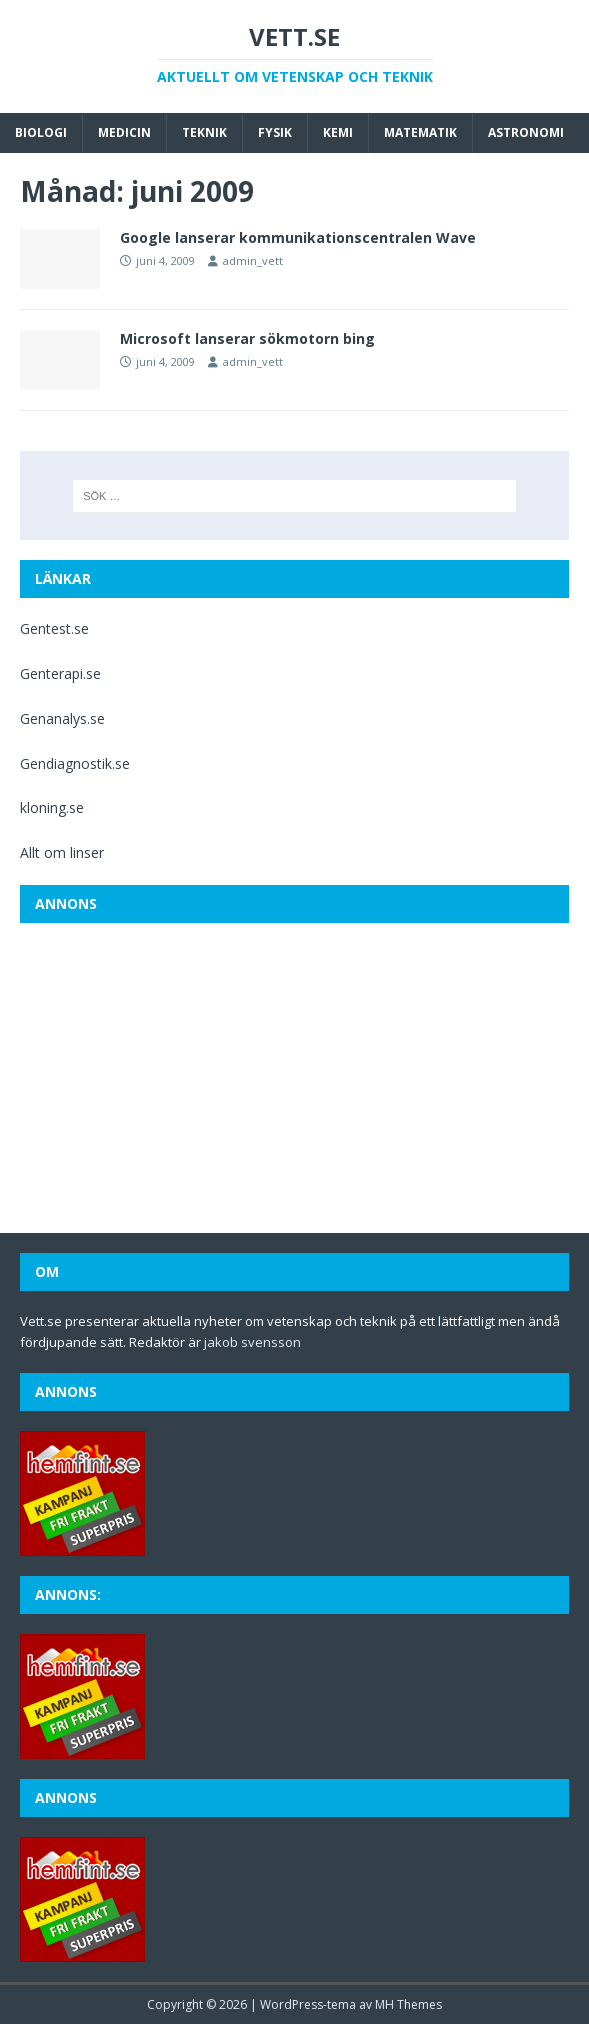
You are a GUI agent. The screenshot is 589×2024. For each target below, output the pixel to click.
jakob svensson (252, 1342)
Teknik (204, 132)
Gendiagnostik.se (75, 763)
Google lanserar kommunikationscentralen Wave (298, 237)
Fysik (275, 132)
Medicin (124, 132)
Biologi (41, 132)
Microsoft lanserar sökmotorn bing (247, 338)
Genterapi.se (60, 673)
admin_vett (253, 260)
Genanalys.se (62, 718)
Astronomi (526, 132)
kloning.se (52, 807)
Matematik (420, 132)
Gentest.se (54, 628)
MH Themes (408, 2004)
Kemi (338, 132)
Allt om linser (62, 852)
